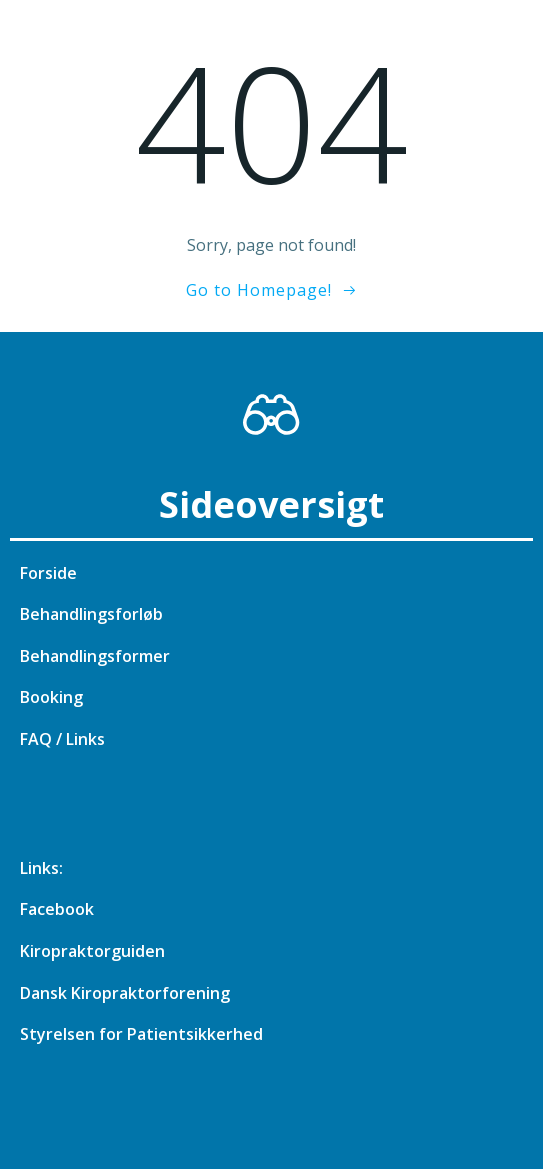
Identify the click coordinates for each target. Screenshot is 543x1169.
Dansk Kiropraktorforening (125, 993)
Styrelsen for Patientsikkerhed (141, 1034)
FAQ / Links (62, 739)
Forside (48, 573)
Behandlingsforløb (91, 614)
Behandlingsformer (95, 656)
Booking (51, 697)
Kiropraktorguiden (92, 951)
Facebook (57, 909)
